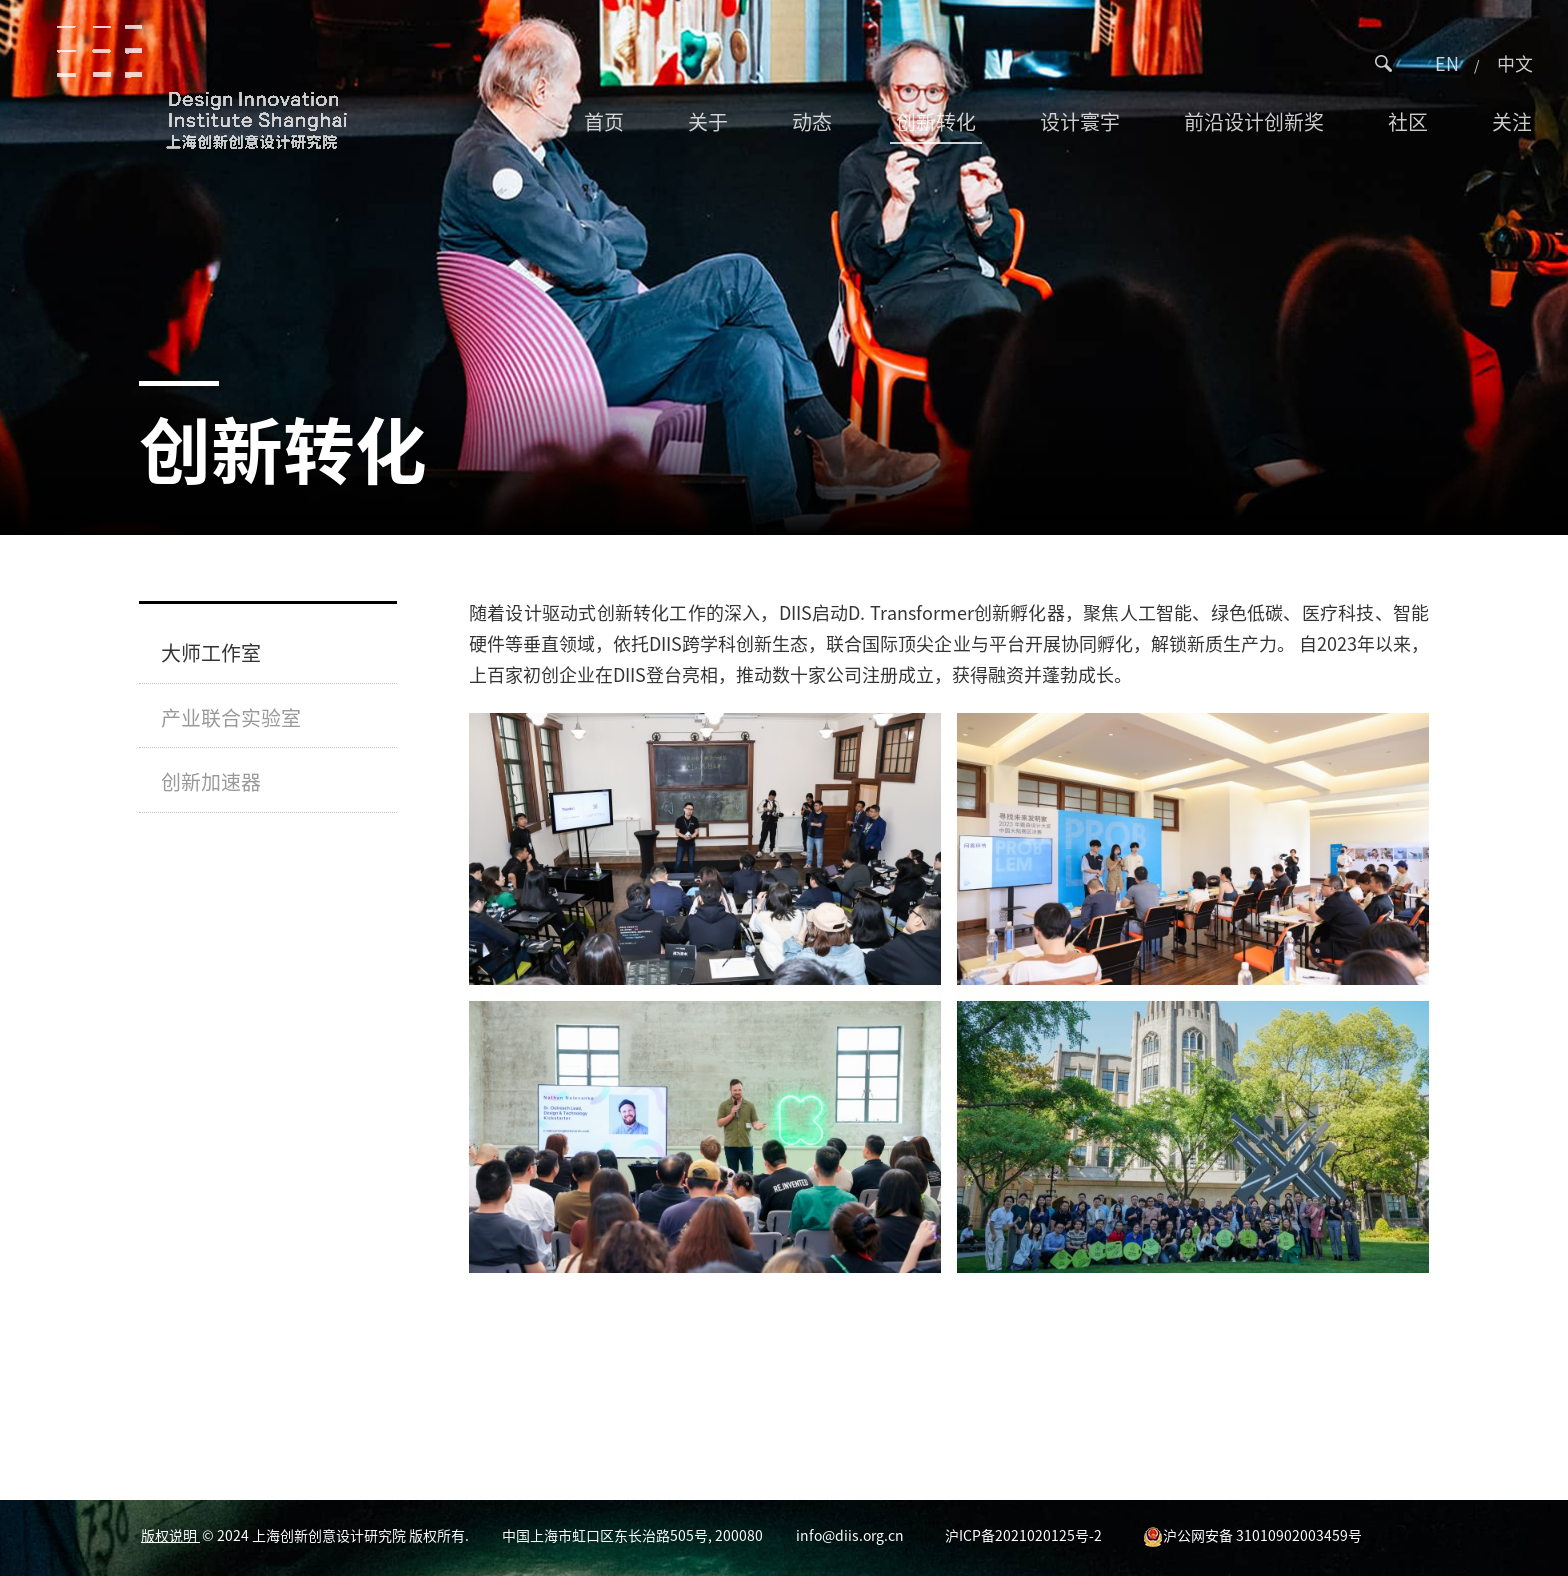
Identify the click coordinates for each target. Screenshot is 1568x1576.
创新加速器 (211, 781)
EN (1447, 63)
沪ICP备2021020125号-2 (1023, 1535)
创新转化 (936, 121)
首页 (604, 121)
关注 (1512, 121)
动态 (812, 121)
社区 (1408, 121)
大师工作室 (211, 652)
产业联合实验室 (231, 717)
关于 (708, 121)
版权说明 (170, 1535)
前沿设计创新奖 (1254, 121)
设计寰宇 (1080, 121)
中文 (1515, 63)
